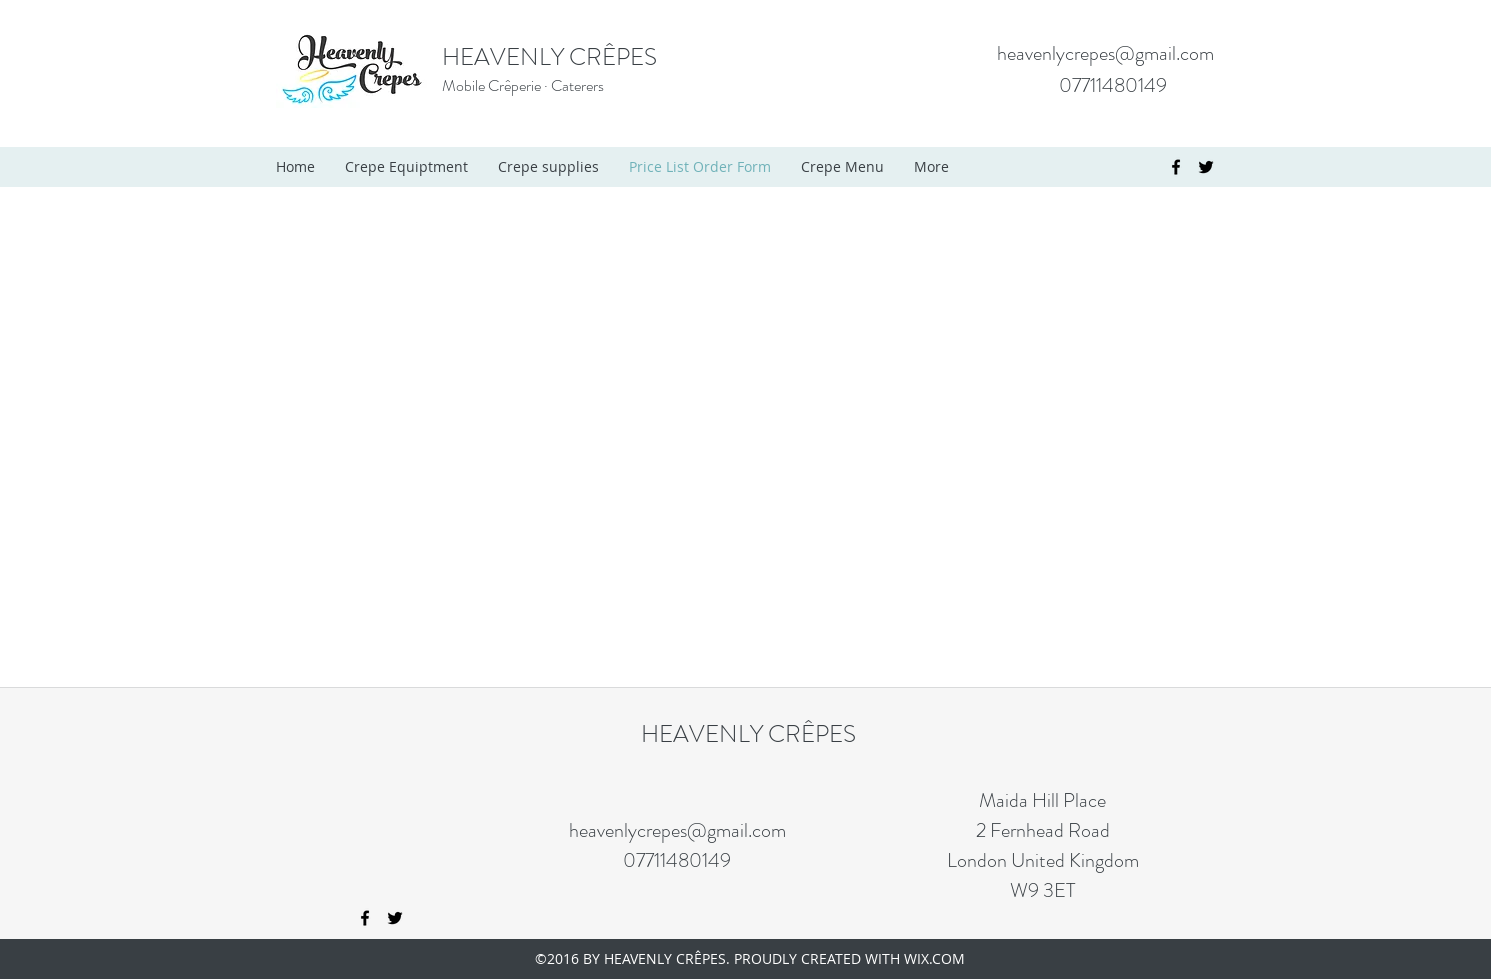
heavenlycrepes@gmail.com (1105, 53)
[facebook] (1176, 167)
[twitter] (1206, 167)
